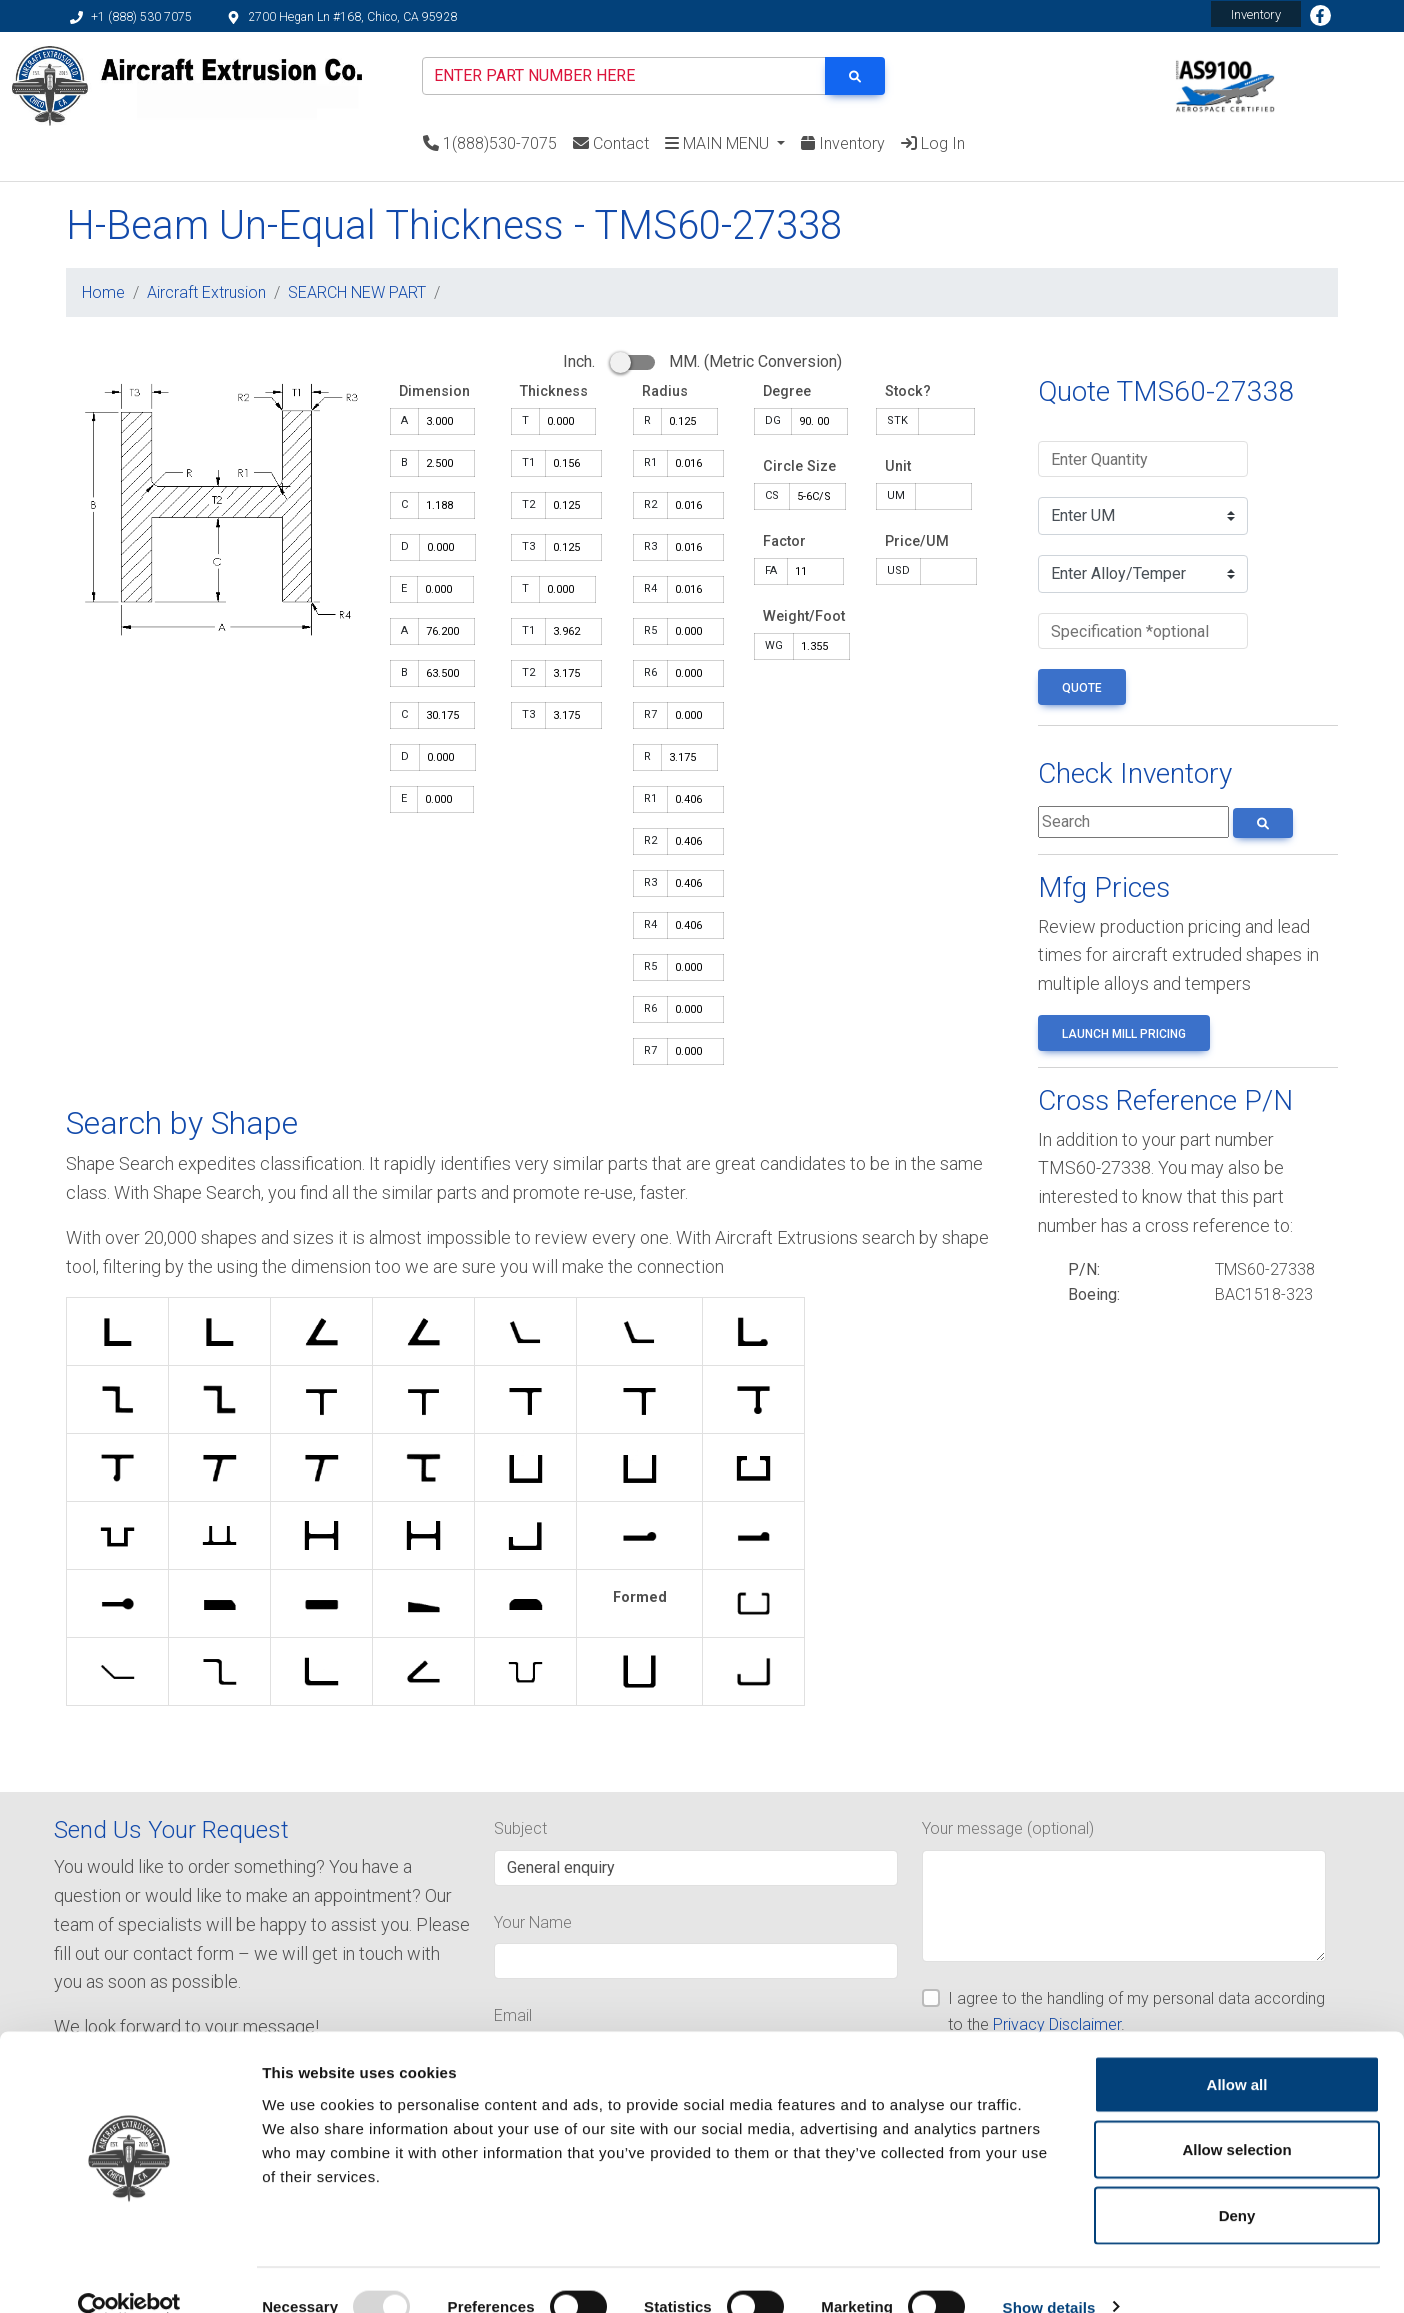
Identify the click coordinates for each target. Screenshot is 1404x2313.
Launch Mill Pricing (1124, 1034)
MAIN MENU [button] (719, 143)
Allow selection (1236, 2116)
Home (103, 292)
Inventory (1256, 14)
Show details (1049, 2273)
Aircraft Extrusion (206, 292)
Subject (520, 1828)
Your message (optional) (1008, 1828)
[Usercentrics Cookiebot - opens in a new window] (129, 2274)
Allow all (1237, 2050)
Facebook (1320, 16)
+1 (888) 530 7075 (131, 17)
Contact (611, 143)
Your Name (533, 1922)
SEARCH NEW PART (357, 292)
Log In (933, 143)
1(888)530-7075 (490, 143)
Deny (1237, 2181)
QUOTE (1082, 688)
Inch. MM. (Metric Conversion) (702, 361)
